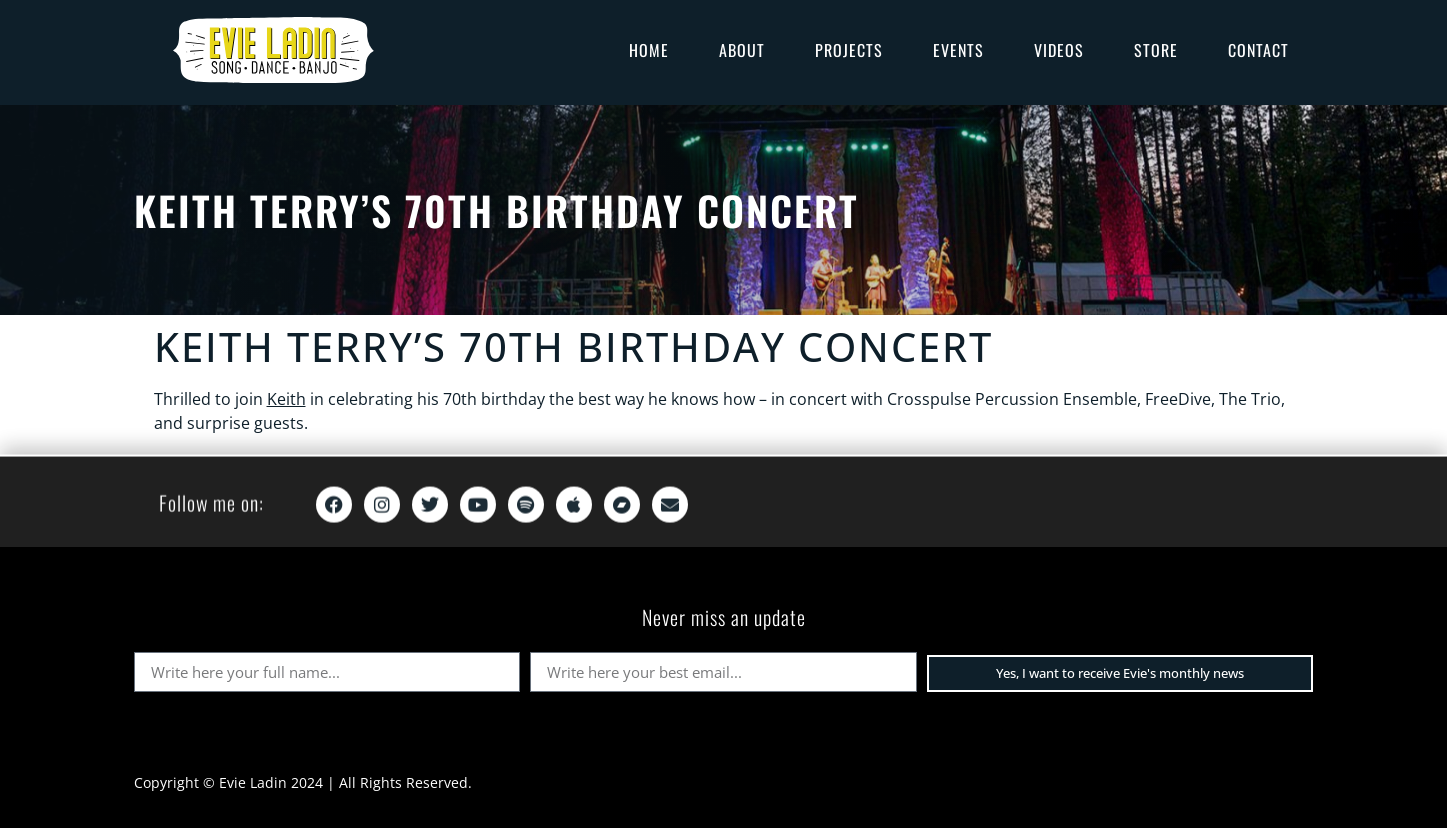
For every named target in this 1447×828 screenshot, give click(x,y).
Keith (286, 399)
